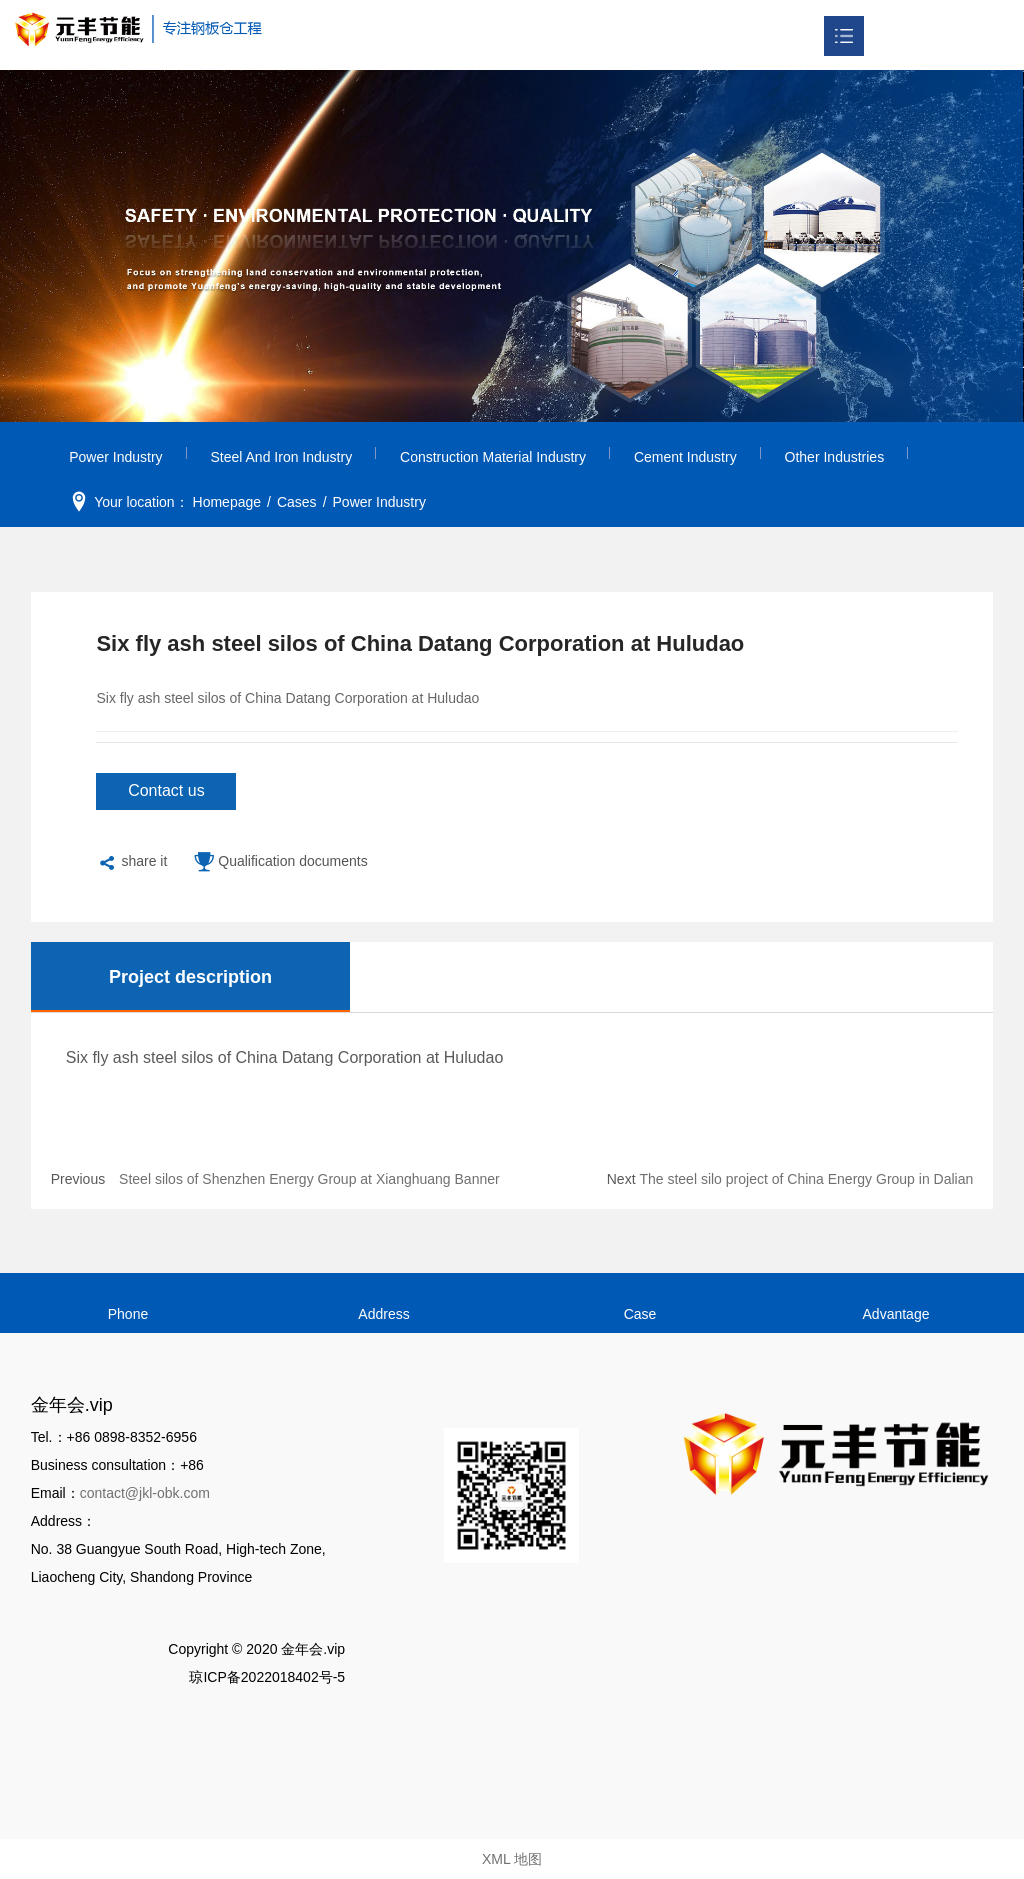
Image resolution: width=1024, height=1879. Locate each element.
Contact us (166, 790)
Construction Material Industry (493, 457)
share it (131, 863)
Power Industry (115, 457)
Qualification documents (280, 863)
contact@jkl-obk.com (145, 1493)
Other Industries (835, 457)
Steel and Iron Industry (282, 457)
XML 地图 (512, 1859)
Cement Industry (685, 457)
